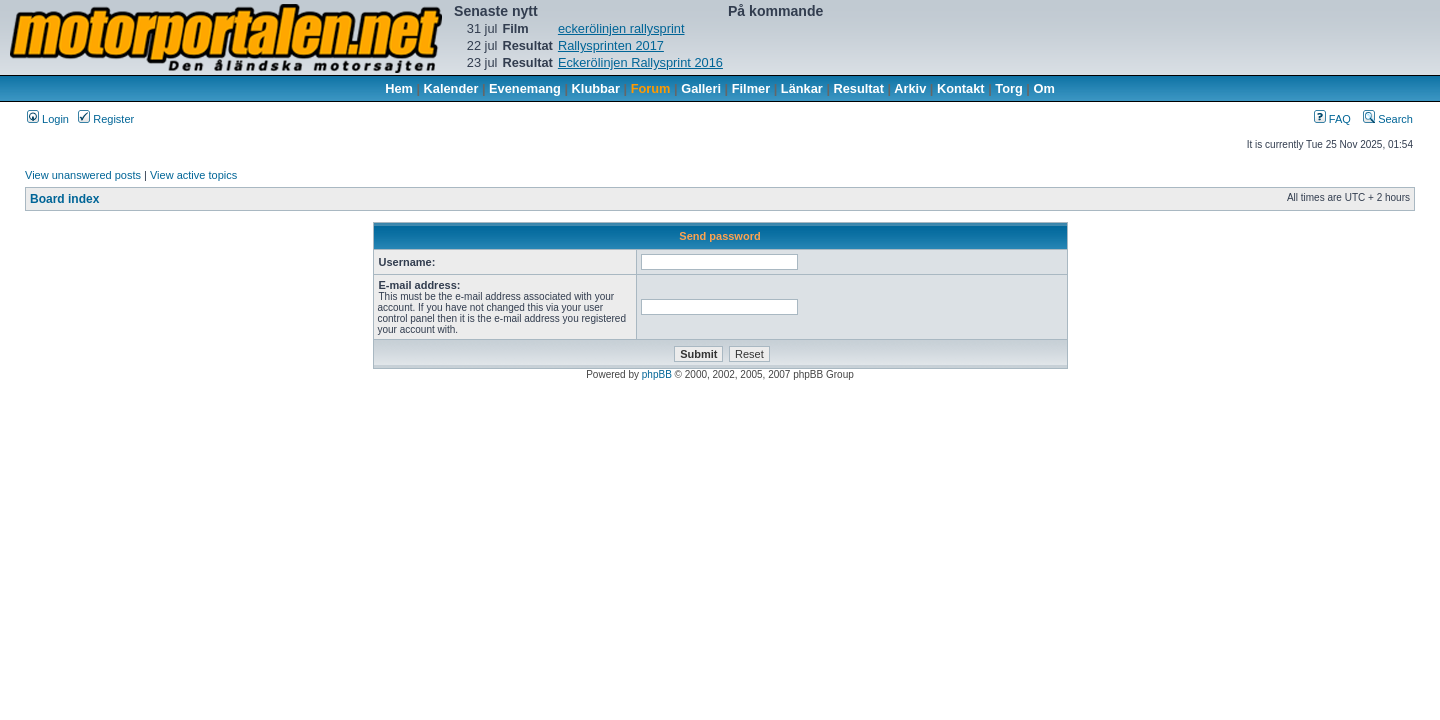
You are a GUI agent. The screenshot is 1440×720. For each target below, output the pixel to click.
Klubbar (596, 88)
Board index (64, 199)
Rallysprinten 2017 (611, 45)
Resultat (859, 88)
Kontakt (961, 88)
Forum (651, 88)
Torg (1008, 88)
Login (48, 119)
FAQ (1332, 119)
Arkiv (910, 88)
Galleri (701, 88)
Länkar (802, 88)
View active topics (193, 175)
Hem (399, 88)
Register (106, 119)
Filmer (751, 88)
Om (1044, 88)
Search (1388, 119)
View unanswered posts (83, 175)
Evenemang (525, 88)
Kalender (451, 88)
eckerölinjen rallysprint (621, 28)
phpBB (657, 374)
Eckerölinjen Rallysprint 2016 (640, 62)
